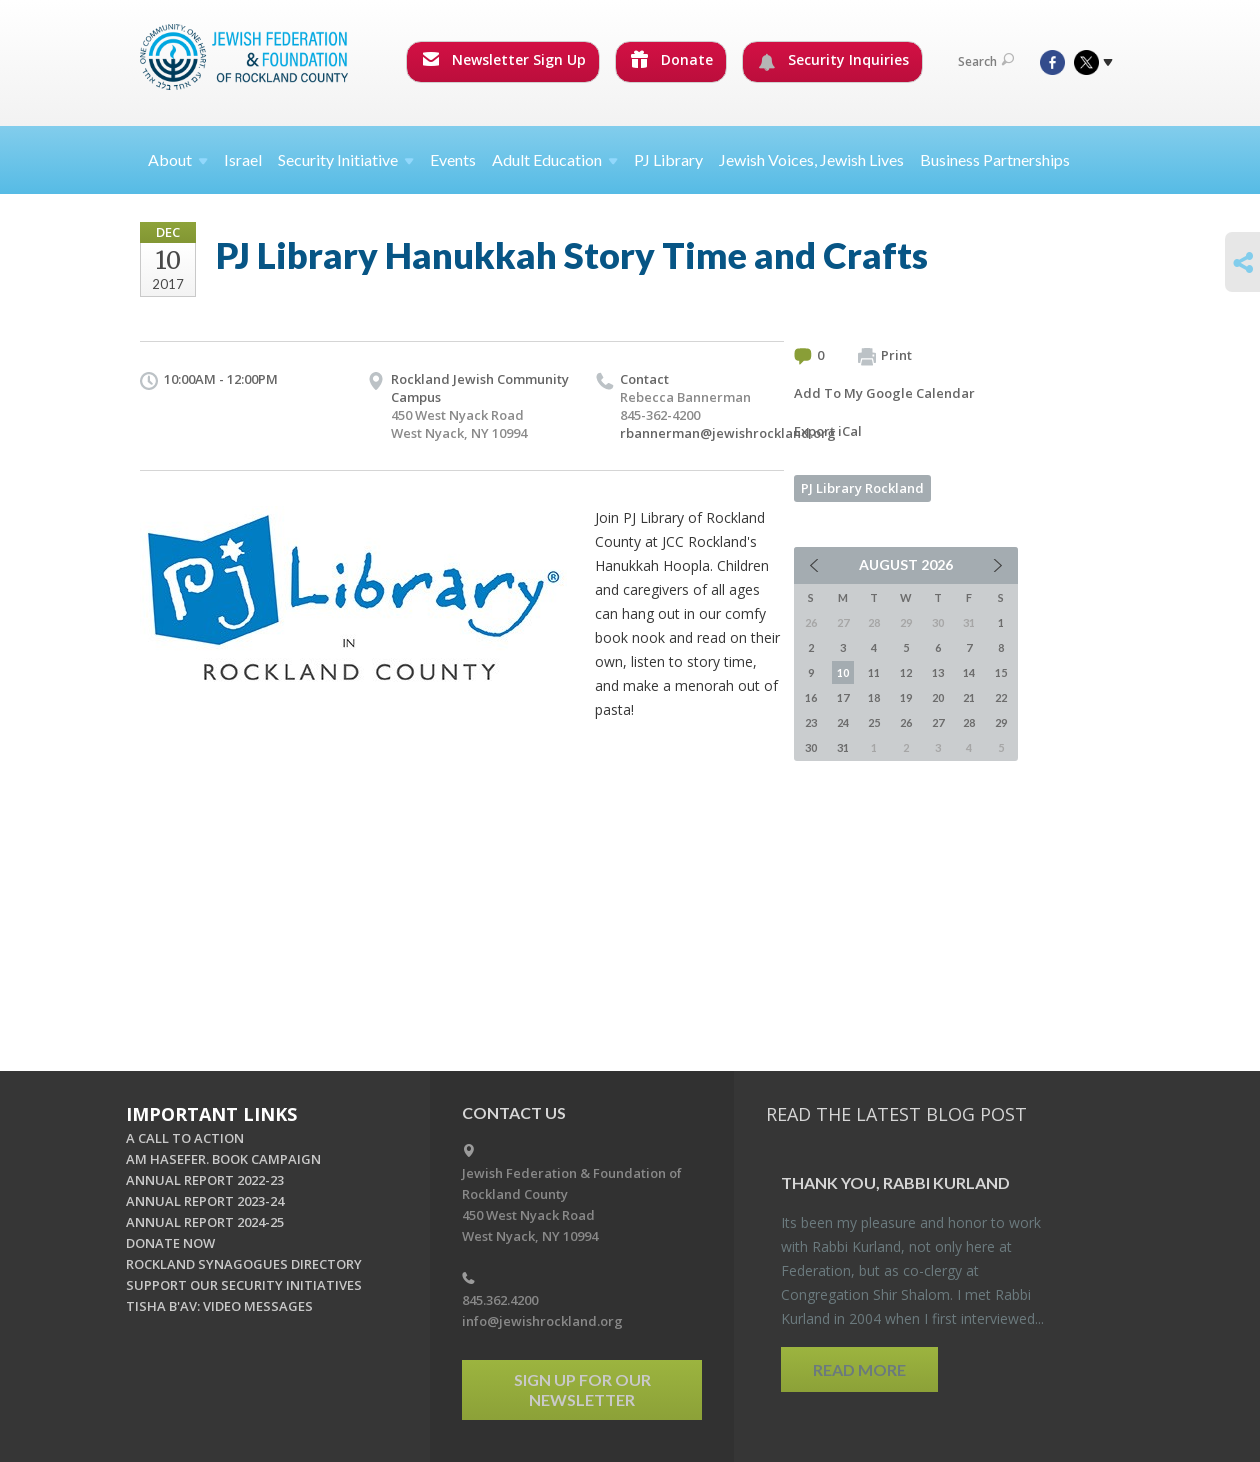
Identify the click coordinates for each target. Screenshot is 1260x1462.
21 (969, 697)
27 (938, 722)
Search (986, 61)
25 (874, 722)
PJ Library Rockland (862, 488)
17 (843, 697)
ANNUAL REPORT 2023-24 (205, 1201)
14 (969, 672)
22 (1001, 697)
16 (811, 697)
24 (843, 722)
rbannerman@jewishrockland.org (728, 433)
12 (906, 672)
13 (938, 672)
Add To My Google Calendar (884, 393)
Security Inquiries (833, 60)
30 (811, 747)
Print (885, 356)
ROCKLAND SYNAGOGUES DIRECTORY (244, 1264)
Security (346, 159)
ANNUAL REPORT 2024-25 (205, 1222)
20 (938, 697)
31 (843, 747)
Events (453, 159)
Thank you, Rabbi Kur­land (895, 1182)
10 (843, 672)
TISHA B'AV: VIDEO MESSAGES (219, 1306)
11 (874, 672)
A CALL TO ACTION (185, 1138)
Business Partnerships (995, 159)
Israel (243, 159)
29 (1001, 722)
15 (1001, 672)
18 (874, 697)
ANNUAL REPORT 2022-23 (205, 1180)
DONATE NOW (170, 1243)
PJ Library (668, 159)
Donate (672, 59)
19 (906, 697)
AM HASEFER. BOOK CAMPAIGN (223, 1159)
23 (811, 722)
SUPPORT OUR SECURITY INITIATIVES (244, 1285)
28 (969, 722)
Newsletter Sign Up (504, 59)
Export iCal (828, 431)
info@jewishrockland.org (542, 1321)
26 (906, 722)
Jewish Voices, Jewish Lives (811, 159)
